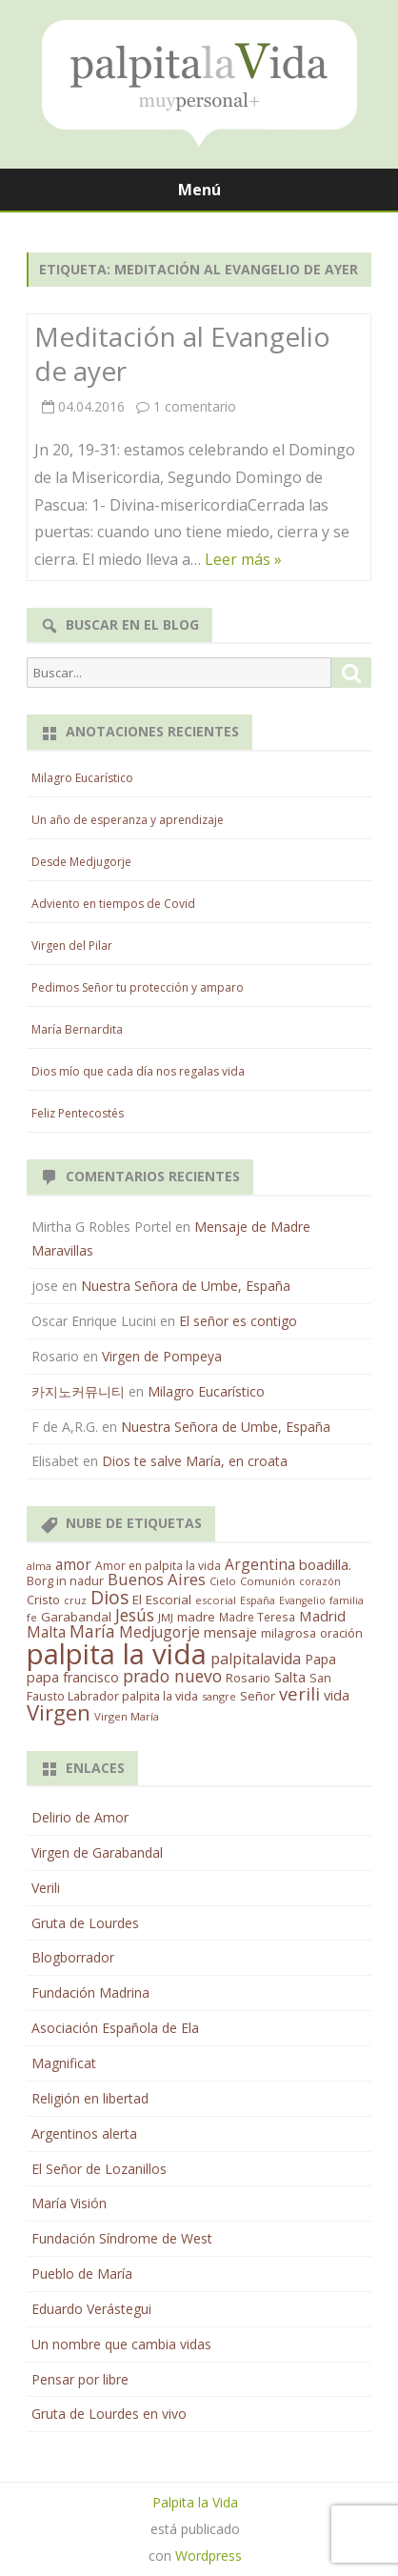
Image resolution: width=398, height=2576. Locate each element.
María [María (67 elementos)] (92, 1631)
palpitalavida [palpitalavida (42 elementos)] (255, 1658)
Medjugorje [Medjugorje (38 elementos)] (159, 1631)
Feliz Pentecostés (77, 1113)
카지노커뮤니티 (78, 1391)
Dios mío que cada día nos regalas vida (138, 1071)
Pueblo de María (81, 2273)
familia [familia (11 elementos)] (346, 1600)
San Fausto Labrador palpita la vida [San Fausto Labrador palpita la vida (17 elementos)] (179, 1687)
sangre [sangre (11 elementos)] (219, 1696)
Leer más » (243, 559)
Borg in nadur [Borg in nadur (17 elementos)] (65, 1581)
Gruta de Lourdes (85, 1923)
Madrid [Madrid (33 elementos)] (322, 1615)
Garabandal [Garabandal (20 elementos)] (76, 1616)
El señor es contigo (238, 1321)
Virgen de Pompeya (162, 1356)
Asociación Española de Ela (115, 2028)
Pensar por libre (80, 2379)
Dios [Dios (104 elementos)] (109, 1597)
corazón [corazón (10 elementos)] (320, 1581)
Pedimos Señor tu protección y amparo (137, 987)
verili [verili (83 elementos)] (299, 1693)
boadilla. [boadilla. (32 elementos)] (325, 1564)
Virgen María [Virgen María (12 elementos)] (126, 1716)
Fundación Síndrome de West (121, 2238)
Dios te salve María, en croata (195, 1461)
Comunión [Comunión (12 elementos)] (267, 1581)
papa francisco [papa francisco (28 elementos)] (73, 1677)
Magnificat (63, 2063)
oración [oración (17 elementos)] (341, 1633)
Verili (45, 1888)
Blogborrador (72, 1957)
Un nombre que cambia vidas (121, 2344)
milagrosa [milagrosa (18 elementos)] (288, 1632)
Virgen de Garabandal (97, 1852)
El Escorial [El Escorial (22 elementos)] (161, 1599)
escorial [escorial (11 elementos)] (215, 1600)
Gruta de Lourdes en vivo (109, 2414)
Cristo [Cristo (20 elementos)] (43, 1599)
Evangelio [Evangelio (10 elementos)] (302, 1600)
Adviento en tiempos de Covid (113, 904)
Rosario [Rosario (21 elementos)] (248, 1677)
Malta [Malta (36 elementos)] (46, 1632)
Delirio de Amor (80, 1817)
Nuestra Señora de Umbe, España (185, 1286)
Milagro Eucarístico (82, 778)
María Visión (69, 2203)
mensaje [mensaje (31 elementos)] (230, 1631)
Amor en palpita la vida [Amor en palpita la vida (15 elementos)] (158, 1566)
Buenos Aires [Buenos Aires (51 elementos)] (157, 1579)
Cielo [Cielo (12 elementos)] (222, 1581)
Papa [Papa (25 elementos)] (320, 1659)
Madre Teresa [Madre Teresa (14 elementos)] (257, 1616)
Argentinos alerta (84, 2133)
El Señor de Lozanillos (99, 2169)
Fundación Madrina (90, 1992)
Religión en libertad (90, 2098)
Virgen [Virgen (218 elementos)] (58, 1712)
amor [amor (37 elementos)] (73, 1564)
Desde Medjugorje (81, 862)
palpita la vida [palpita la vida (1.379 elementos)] (117, 1654)
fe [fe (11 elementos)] (32, 1617)
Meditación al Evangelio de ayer (182, 353)
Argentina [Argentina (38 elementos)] (260, 1564)
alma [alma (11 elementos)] (39, 1566)
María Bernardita (77, 1029)
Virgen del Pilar (71, 945)
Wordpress (208, 2555)
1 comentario (194, 406)
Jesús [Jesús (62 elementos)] (134, 1614)
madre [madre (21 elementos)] (196, 1616)
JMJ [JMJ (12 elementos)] (165, 1617)
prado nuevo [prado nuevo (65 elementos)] (172, 1675)
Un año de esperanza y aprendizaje (127, 820)
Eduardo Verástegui (91, 2309)
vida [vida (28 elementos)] (336, 1695)
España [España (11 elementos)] (257, 1600)
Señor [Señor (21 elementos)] (257, 1695)
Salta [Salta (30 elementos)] (290, 1676)
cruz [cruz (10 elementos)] (75, 1600)
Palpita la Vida (195, 2502)
